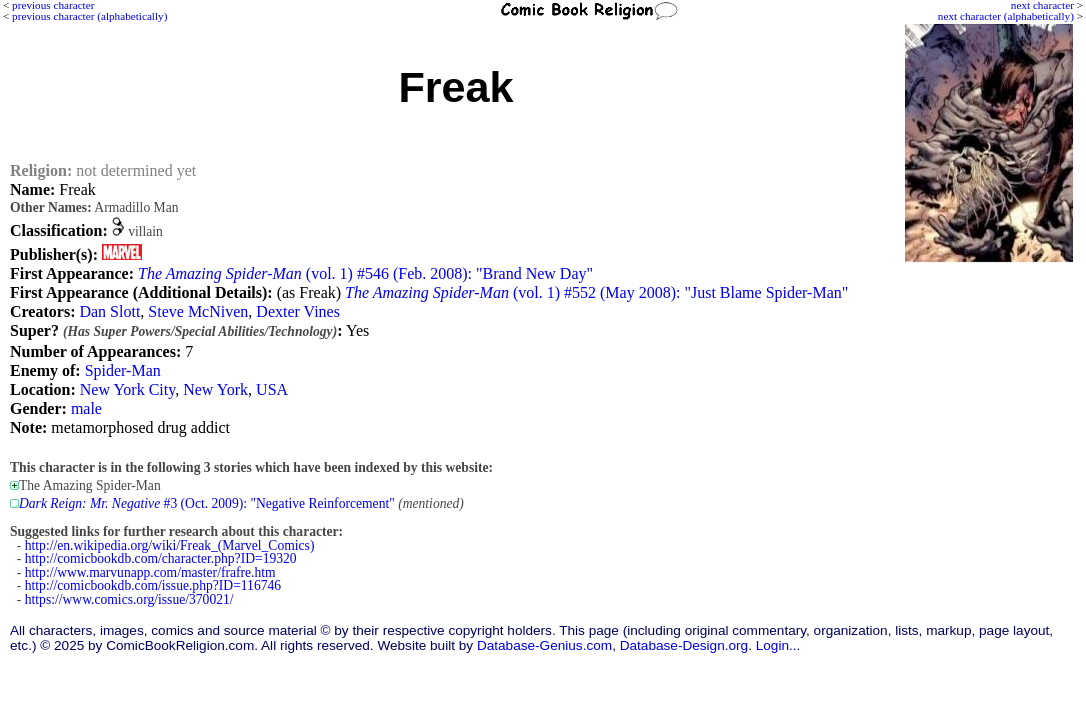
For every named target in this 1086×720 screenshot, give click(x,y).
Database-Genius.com (544, 645)
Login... (778, 645)
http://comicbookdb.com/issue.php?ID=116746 (153, 585)
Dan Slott (109, 311)
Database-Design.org (684, 645)
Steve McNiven (198, 311)
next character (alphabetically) (1006, 16)
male (86, 408)
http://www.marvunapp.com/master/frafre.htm (150, 572)
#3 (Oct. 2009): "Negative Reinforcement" (207, 503)
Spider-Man (123, 370)
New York (215, 389)
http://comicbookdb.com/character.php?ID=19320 (161, 558)
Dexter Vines (298, 311)
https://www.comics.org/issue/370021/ (129, 599)
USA (272, 389)
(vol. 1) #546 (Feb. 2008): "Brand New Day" (365, 273)
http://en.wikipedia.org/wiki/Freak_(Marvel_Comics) (170, 545)
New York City (127, 389)
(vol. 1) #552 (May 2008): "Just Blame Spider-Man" (596, 292)
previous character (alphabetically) (89, 16)
